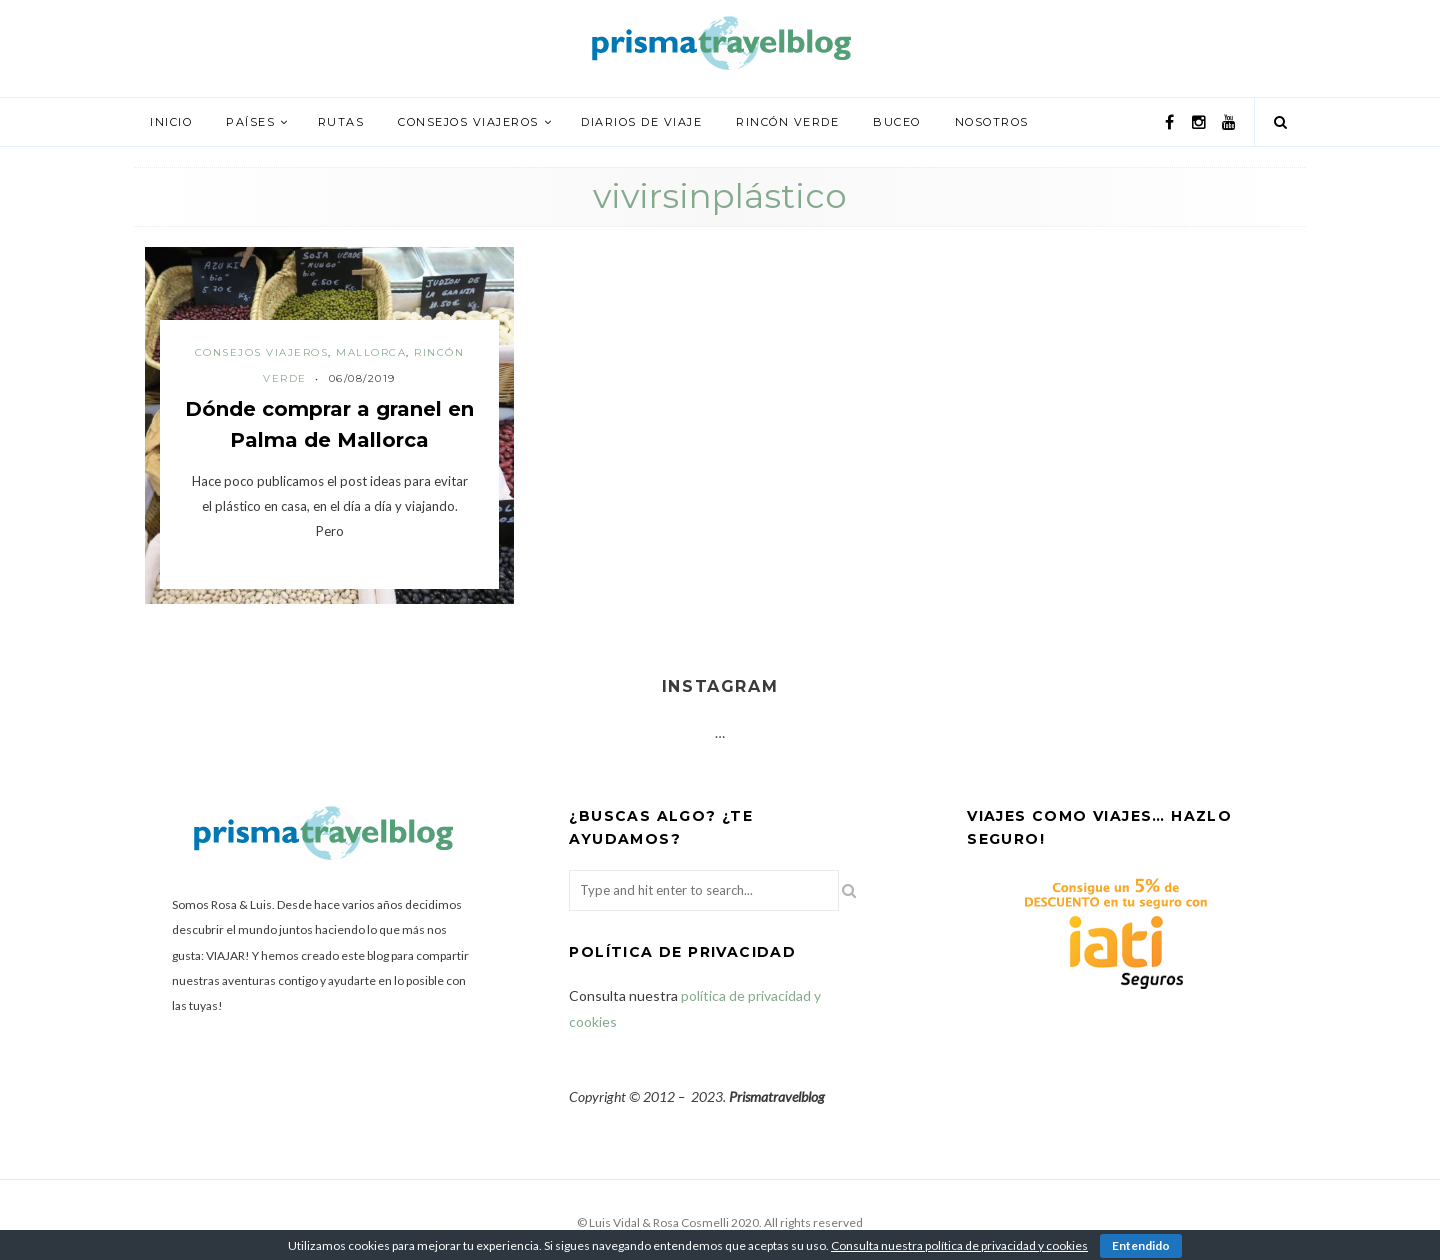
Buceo (897, 122)
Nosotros (992, 122)
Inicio (171, 122)
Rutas (341, 122)
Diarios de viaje (641, 122)
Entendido (1141, 1245)
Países (250, 122)
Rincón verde (787, 122)
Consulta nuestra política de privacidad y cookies (959, 1245)
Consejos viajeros (468, 122)
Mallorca (371, 352)
